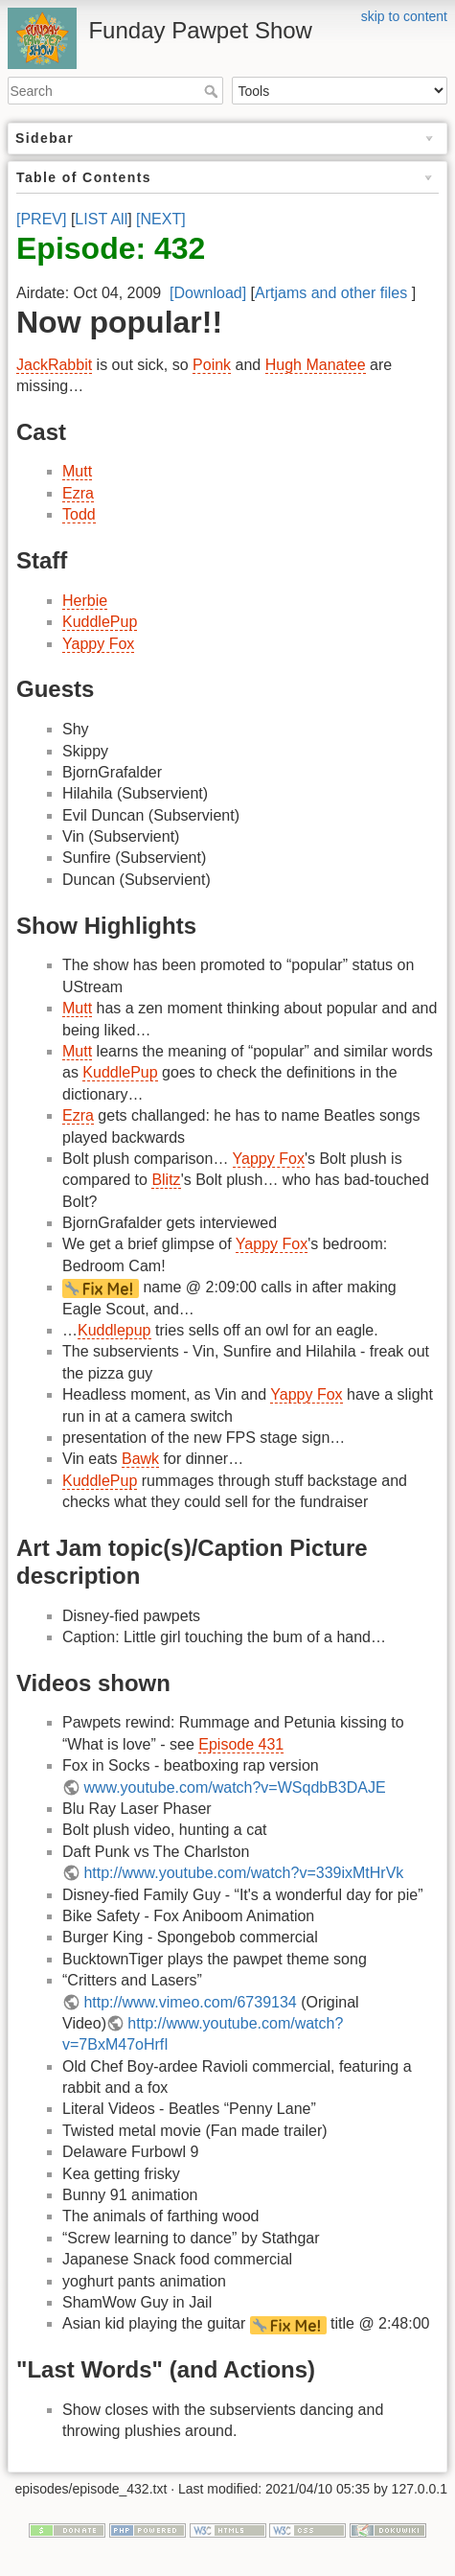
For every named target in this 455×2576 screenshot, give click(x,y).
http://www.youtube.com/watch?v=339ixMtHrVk (243, 1873)
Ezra (78, 493)
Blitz (165, 1180)
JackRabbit (54, 365)
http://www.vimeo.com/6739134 (189, 2002)
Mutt (77, 471)
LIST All (101, 219)
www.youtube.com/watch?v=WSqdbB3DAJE (234, 1787)
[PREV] (41, 219)
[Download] (208, 293)
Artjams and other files (331, 293)
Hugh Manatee (315, 365)
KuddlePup (99, 622)
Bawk (140, 1458)
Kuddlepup (114, 1330)
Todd (79, 514)
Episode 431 (241, 1744)
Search (213, 91)
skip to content (404, 16)
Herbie (84, 600)
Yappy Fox (98, 644)
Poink (212, 365)
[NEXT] (161, 219)
